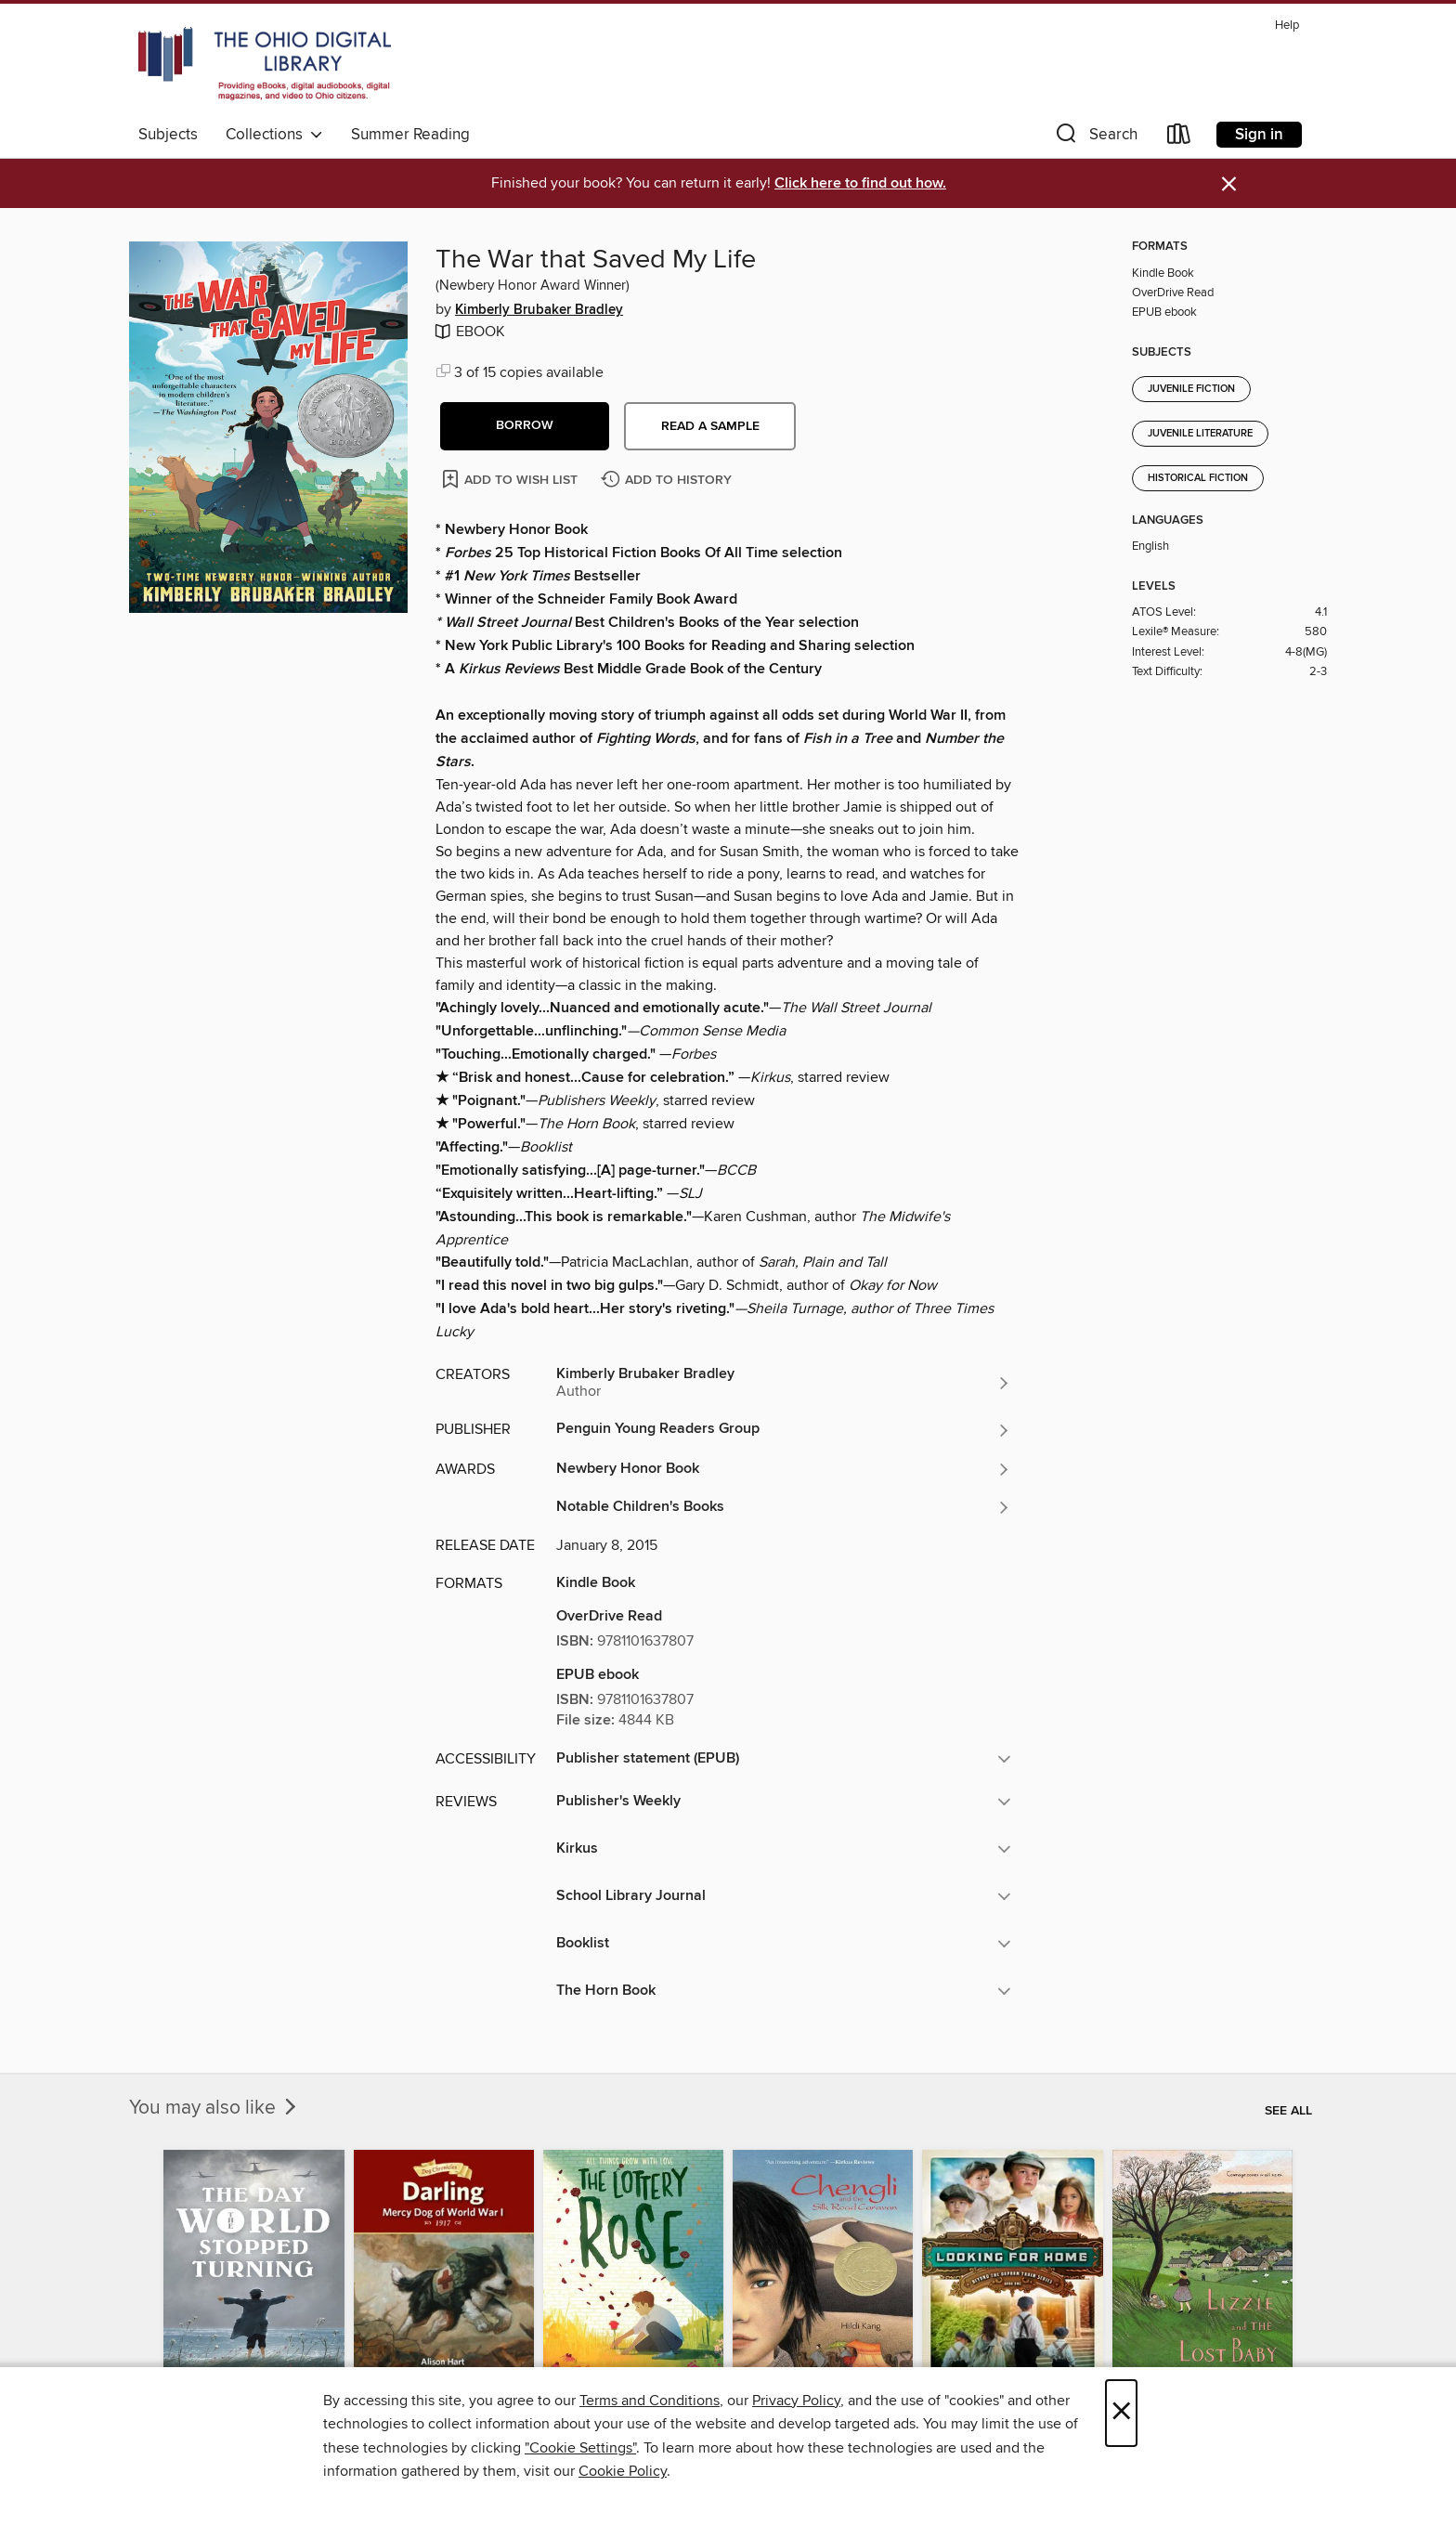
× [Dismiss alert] (1229, 184)
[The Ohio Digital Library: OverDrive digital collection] (264, 64)
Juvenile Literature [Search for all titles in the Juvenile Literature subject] (1200, 433)
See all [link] (1288, 2110)
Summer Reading (410, 134)
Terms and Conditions (649, 2400)
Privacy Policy (796, 2400)
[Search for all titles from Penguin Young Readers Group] (783, 1430)
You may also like (214, 2108)
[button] (1094, 138)
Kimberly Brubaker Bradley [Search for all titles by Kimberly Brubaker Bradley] (539, 310)
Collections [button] (274, 134)
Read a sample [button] (710, 426)
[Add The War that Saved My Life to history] (668, 480)
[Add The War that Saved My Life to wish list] (511, 478)
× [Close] (1121, 2413)
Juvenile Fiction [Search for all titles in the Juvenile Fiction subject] (1191, 389)
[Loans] (1179, 138)
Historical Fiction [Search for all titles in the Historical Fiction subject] (1198, 478)
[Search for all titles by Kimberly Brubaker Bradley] (783, 1383)
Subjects (168, 134)
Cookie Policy (622, 2471)
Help (1287, 26)
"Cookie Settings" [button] (580, 2448)
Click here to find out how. (860, 183)
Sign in (1259, 134)
